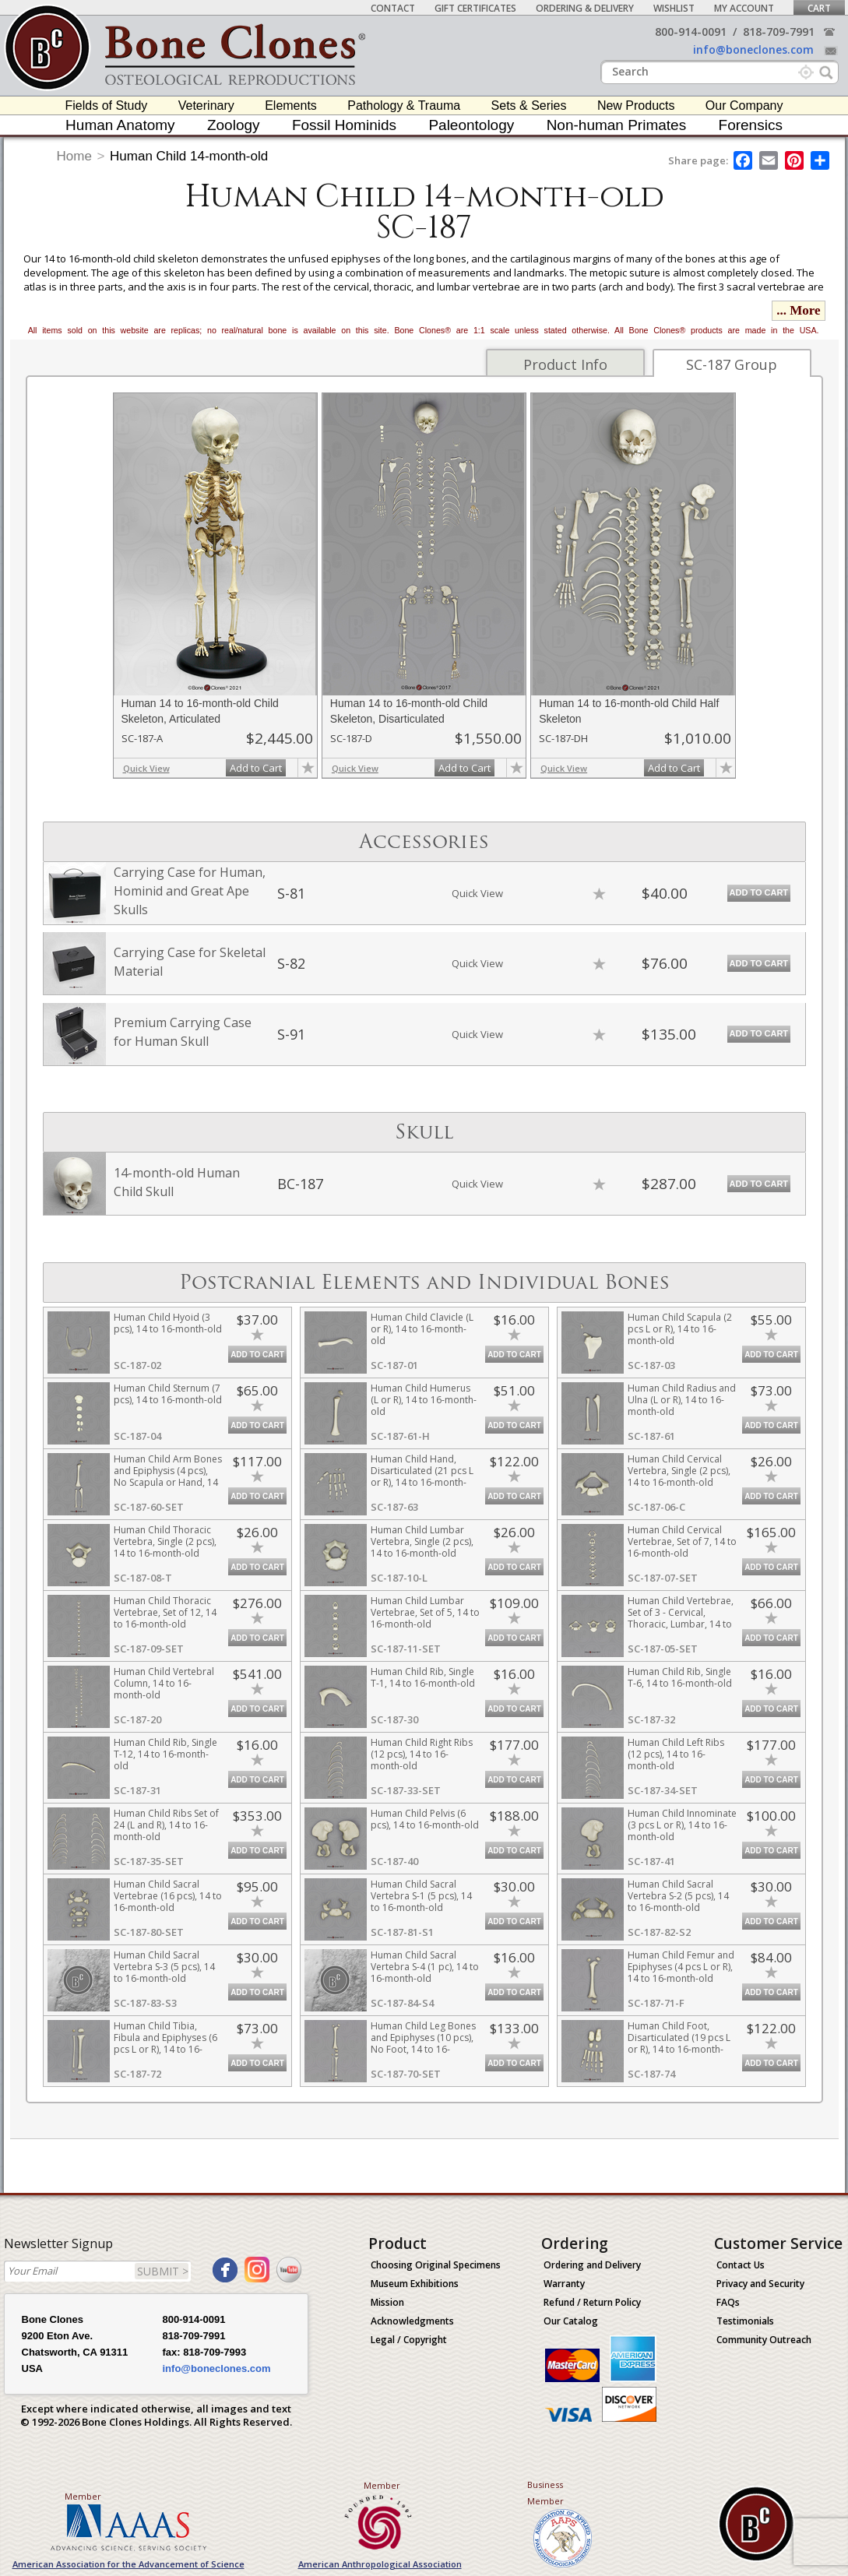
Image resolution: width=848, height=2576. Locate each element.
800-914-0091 (691, 31)
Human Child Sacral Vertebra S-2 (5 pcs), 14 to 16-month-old (678, 1895)
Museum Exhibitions (415, 2283)
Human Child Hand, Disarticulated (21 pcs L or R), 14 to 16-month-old (422, 1476)
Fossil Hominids (344, 125)
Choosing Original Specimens (436, 2265)
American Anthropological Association (380, 2564)
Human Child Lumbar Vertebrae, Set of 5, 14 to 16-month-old (425, 1612)
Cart (819, 8)
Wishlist (674, 8)
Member (83, 2496)
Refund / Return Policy (592, 2302)
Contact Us (740, 2265)
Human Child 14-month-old (189, 156)
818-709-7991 (779, 31)
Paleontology (471, 125)
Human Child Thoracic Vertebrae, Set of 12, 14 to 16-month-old (165, 1612)
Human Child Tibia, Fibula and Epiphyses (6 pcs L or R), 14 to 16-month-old (165, 2043)
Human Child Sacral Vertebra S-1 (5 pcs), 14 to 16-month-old (421, 1895)
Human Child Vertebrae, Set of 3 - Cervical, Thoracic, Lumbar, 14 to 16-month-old (681, 1618)
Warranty (564, 2283)
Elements (291, 105)
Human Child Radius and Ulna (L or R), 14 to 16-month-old (682, 1399)
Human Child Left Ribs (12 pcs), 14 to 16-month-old (676, 1754)
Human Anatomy (119, 125)
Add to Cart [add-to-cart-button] (256, 768)
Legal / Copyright (409, 2339)
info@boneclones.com (753, 49)
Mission (387, 2302)
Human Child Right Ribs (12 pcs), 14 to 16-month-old (422, 1754)
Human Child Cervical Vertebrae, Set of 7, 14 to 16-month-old (682, 1541)
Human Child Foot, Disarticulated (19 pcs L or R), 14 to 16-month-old (679, 2043)
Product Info (565, 364)
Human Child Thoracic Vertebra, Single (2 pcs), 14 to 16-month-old (165, 1541)
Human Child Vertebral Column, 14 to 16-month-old (164, 1683)
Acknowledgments (412, 2321)
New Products (636, 105)
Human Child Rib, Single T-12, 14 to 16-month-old (165, 1754)
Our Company (744, 105)
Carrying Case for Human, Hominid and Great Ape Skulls (190, 891)
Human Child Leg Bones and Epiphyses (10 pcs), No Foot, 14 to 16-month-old (423, 2043)
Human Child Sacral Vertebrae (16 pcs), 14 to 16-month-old (168, 1895)
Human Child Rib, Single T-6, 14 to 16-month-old (680, 1677)
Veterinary (206, 105)
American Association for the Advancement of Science (128, 2564)
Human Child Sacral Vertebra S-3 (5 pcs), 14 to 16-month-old (164, 1966)
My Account (744, 8)
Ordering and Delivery (592, 2265)
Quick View (146, 768)
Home (74, 156)
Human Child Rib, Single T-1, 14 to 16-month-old (423, 1677)
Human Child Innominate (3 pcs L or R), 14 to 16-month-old (682, 1825)
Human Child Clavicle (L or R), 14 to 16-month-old (422, 1329)
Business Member (545, 2493)
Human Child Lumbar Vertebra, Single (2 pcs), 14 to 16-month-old (422, 1541)
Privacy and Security (760, 2283)
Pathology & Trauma (403, 105)
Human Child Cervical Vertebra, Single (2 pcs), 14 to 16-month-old (679, 1470)
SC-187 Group (731, 364)
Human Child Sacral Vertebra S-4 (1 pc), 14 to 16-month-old (425, 1966)
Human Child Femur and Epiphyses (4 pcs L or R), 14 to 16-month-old (681, 1966)
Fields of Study (106, 105)
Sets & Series (529, 105)
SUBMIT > (162, 2271)
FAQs (728, 2302)
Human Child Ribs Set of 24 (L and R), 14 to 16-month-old (166, 1825)
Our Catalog (571, 2321)
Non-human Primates (617, 125)
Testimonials (745, 2321)
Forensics (751, 125)
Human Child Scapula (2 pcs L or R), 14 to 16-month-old (680, 1329)
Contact (393, 8)
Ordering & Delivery (585, 8)
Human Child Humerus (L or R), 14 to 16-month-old (424, 1399)
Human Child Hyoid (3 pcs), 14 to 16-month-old (168, 1323)
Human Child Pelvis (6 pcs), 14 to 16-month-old (425, 1819)
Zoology (233, 125)
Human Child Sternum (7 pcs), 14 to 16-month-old (168, 1393)
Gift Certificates (475, 8)
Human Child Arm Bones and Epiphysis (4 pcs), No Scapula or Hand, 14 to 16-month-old (168, 1476)
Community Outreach (763, 2339)
